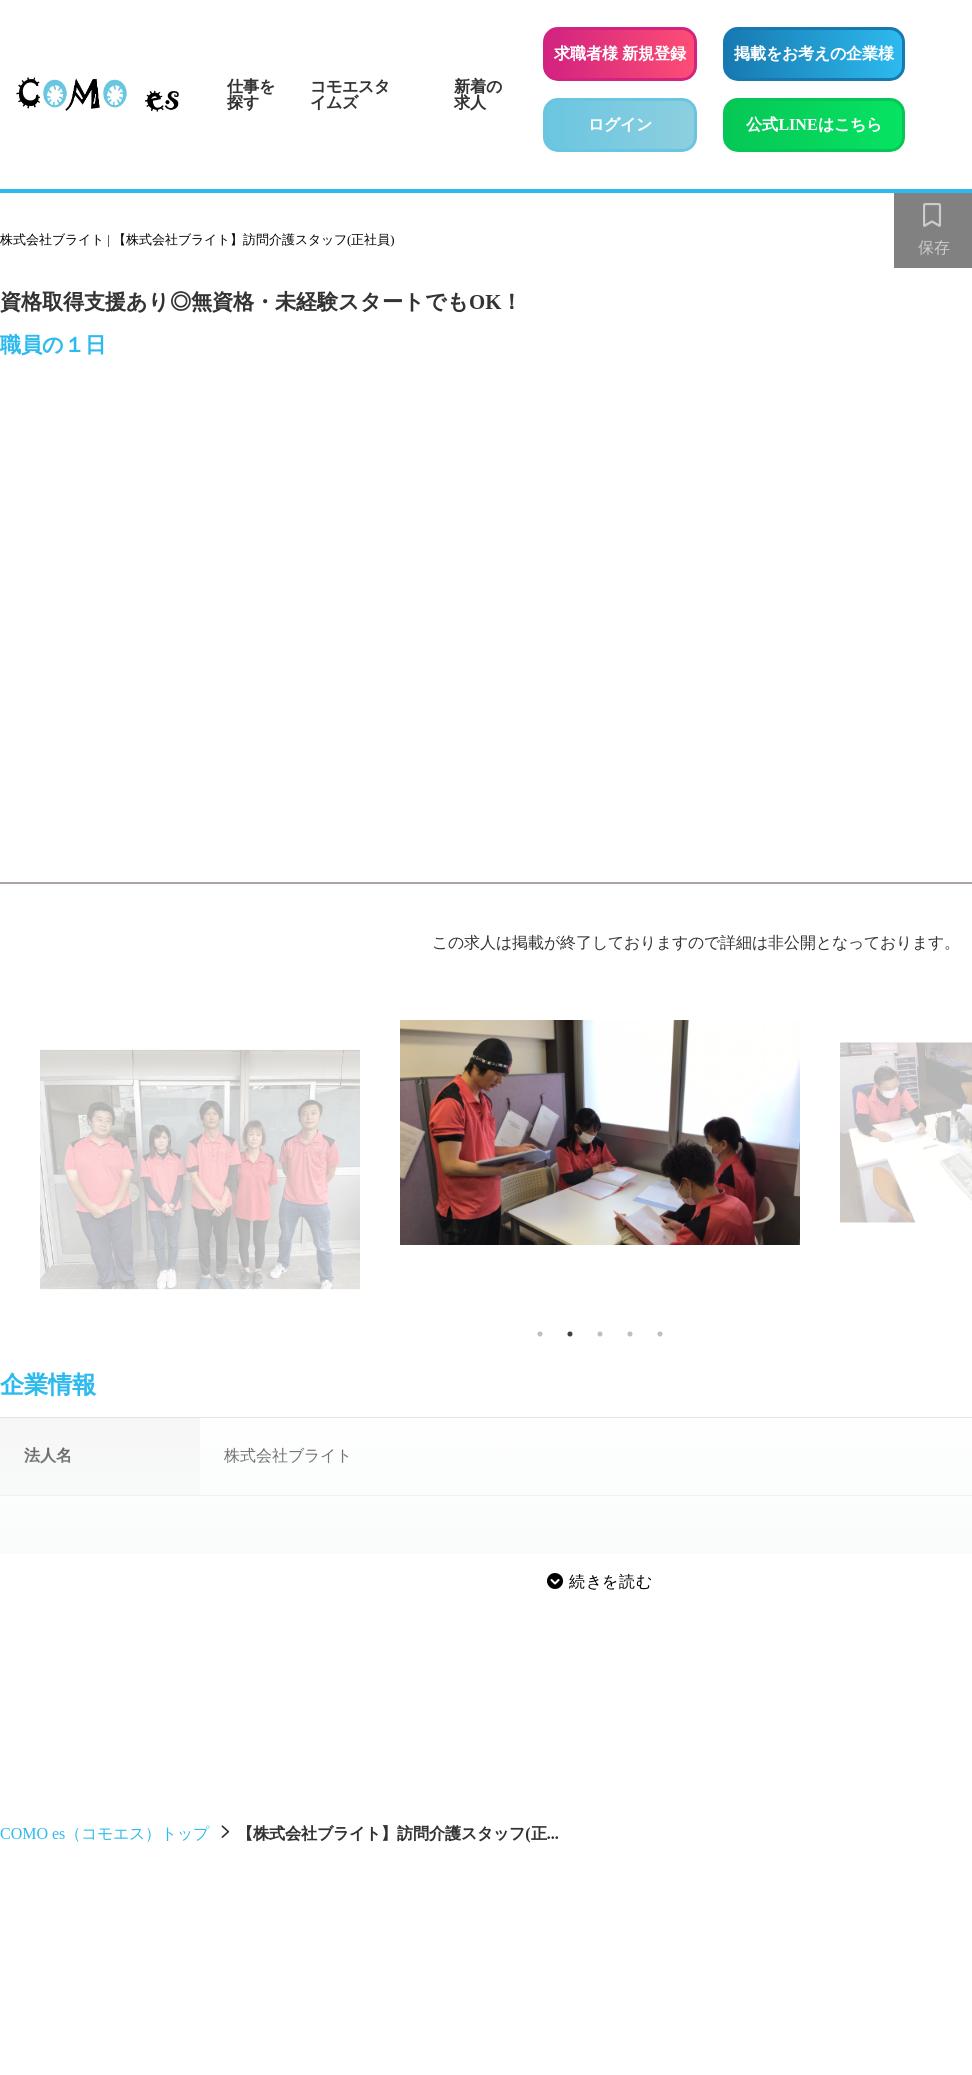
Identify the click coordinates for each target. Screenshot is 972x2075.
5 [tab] (660, 1334)
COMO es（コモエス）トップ (104, 1833)
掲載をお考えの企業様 (814, 53)
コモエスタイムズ (350, 95)
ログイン (620, 124)
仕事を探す (251, 95)
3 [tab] (600, 1334)
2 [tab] (570, 1334)
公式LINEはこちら (825, 121)
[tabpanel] (600, 1132)
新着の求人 (478, 95)
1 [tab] (540, 1334)
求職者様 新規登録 (620, 53)
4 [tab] (630, 1334)
